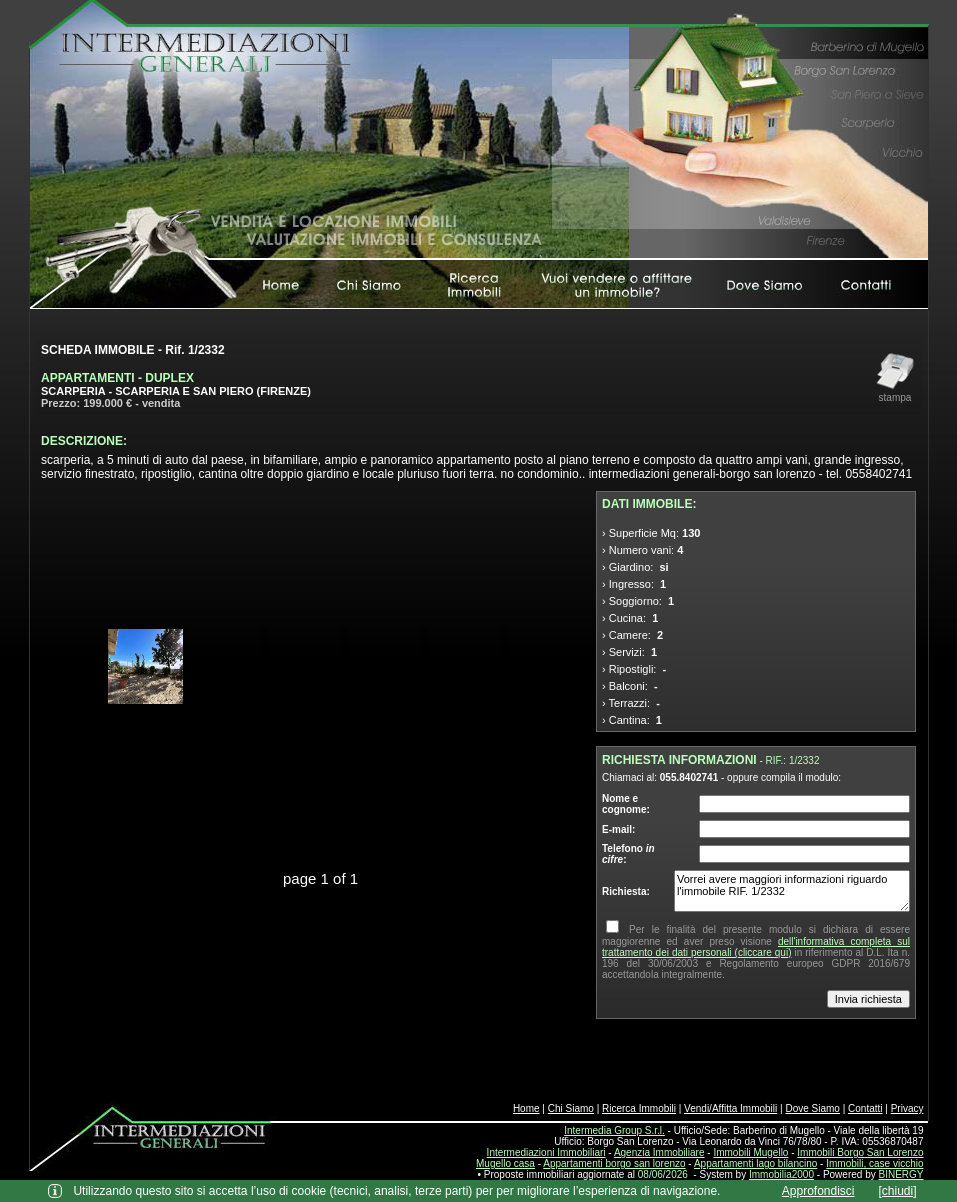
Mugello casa (505, 1163)
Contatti (865, 1108)
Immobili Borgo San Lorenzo (860, 1152)
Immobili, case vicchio (874, 1163)
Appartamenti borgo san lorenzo (614, 1163)
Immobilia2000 (781, 1174)
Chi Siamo (571, 1108)
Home (526, 1108)
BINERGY (900, 1174)
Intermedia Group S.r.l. (614, 1130)
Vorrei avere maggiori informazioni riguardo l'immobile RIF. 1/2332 (792, 891)
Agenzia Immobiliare (659, 1152)
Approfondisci (818, 1191)
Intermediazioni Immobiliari (546, 1152)
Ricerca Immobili (639, 1108)
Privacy (907, 1108)
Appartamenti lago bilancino (755, 1163)
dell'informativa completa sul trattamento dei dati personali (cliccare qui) (756, 947)
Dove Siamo (812, 1108)
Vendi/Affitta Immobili (730, 1108)
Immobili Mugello (750, 1152)
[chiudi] (898, 1191)
